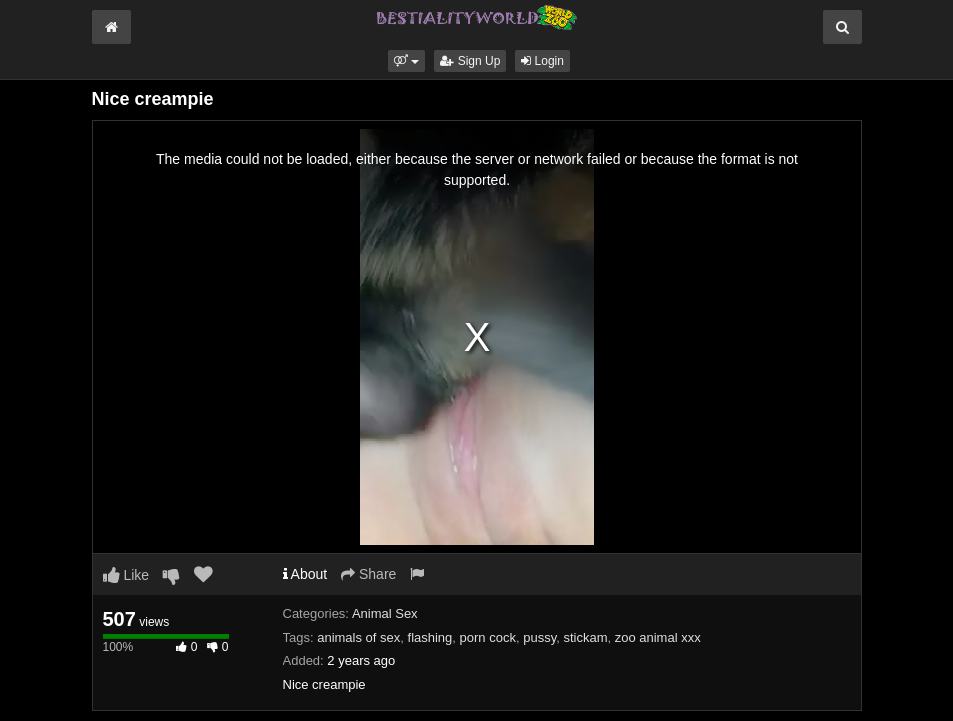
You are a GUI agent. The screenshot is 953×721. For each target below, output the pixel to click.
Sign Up (470, 61)
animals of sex (358, 637)
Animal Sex (385, 613)
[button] (406, 61)
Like (126, 575)
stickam (585, 637)
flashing (430, 637)
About (305, 574)
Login (542, 61)
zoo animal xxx (658, 637)
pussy (539, 637)
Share (368, 574)
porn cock (488, 637)
